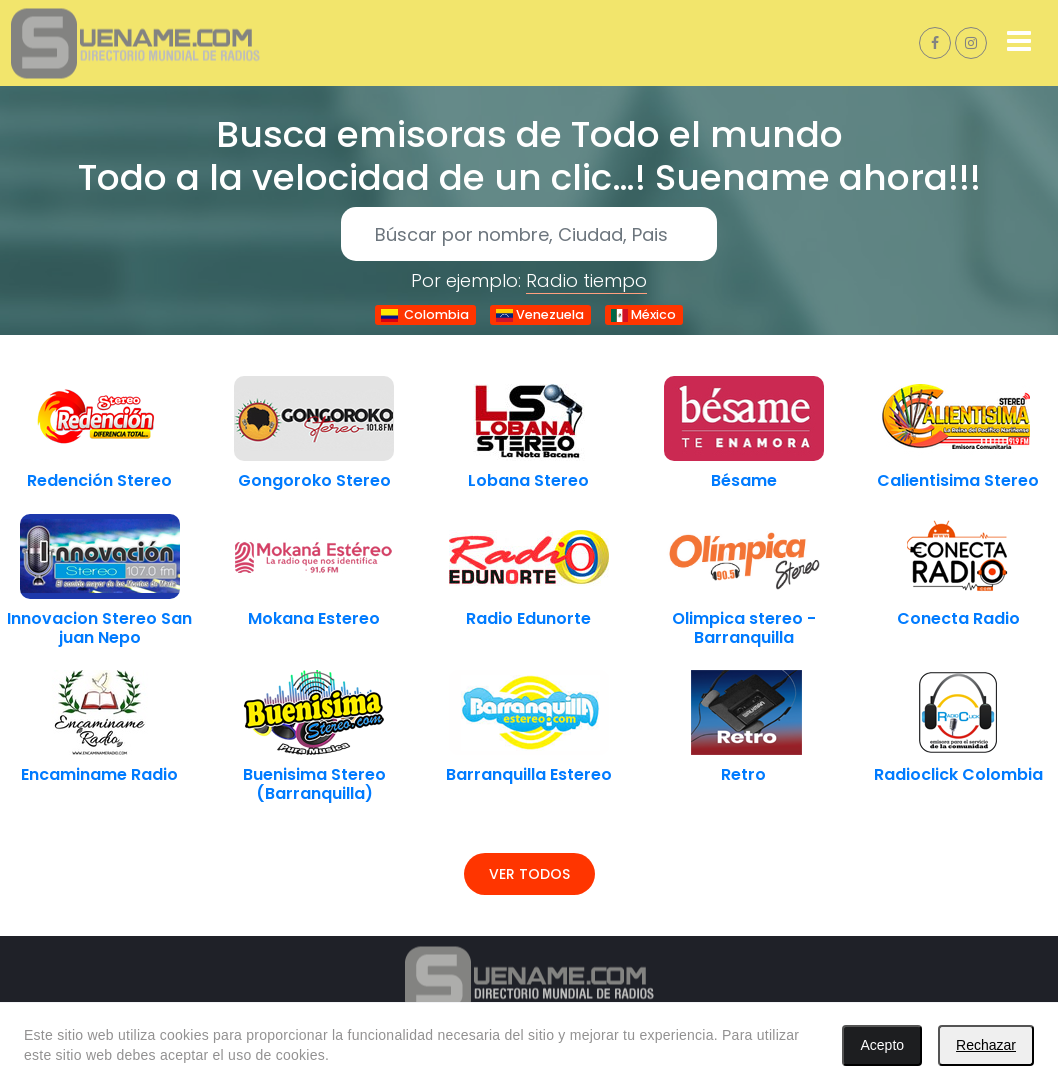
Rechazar (986, 1045)
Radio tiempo (586, 280)
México (643, 314)
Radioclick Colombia (958, 774)
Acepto (882, 1045)
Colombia (425, 314)
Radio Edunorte (528, 618)
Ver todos (529, 874)
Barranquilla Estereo (529, 774)
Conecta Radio (958, 618)
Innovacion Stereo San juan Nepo (99, 628)
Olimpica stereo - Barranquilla (744, 628)
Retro (743, 774)
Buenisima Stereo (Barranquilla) (314, 784)
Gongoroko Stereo (314, 480)
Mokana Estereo (314, 618)
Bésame (744, 480)
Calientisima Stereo (958, 480)
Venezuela (540, 314)
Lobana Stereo (528, 480)
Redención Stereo (99, 480)
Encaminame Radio (99, 774)
